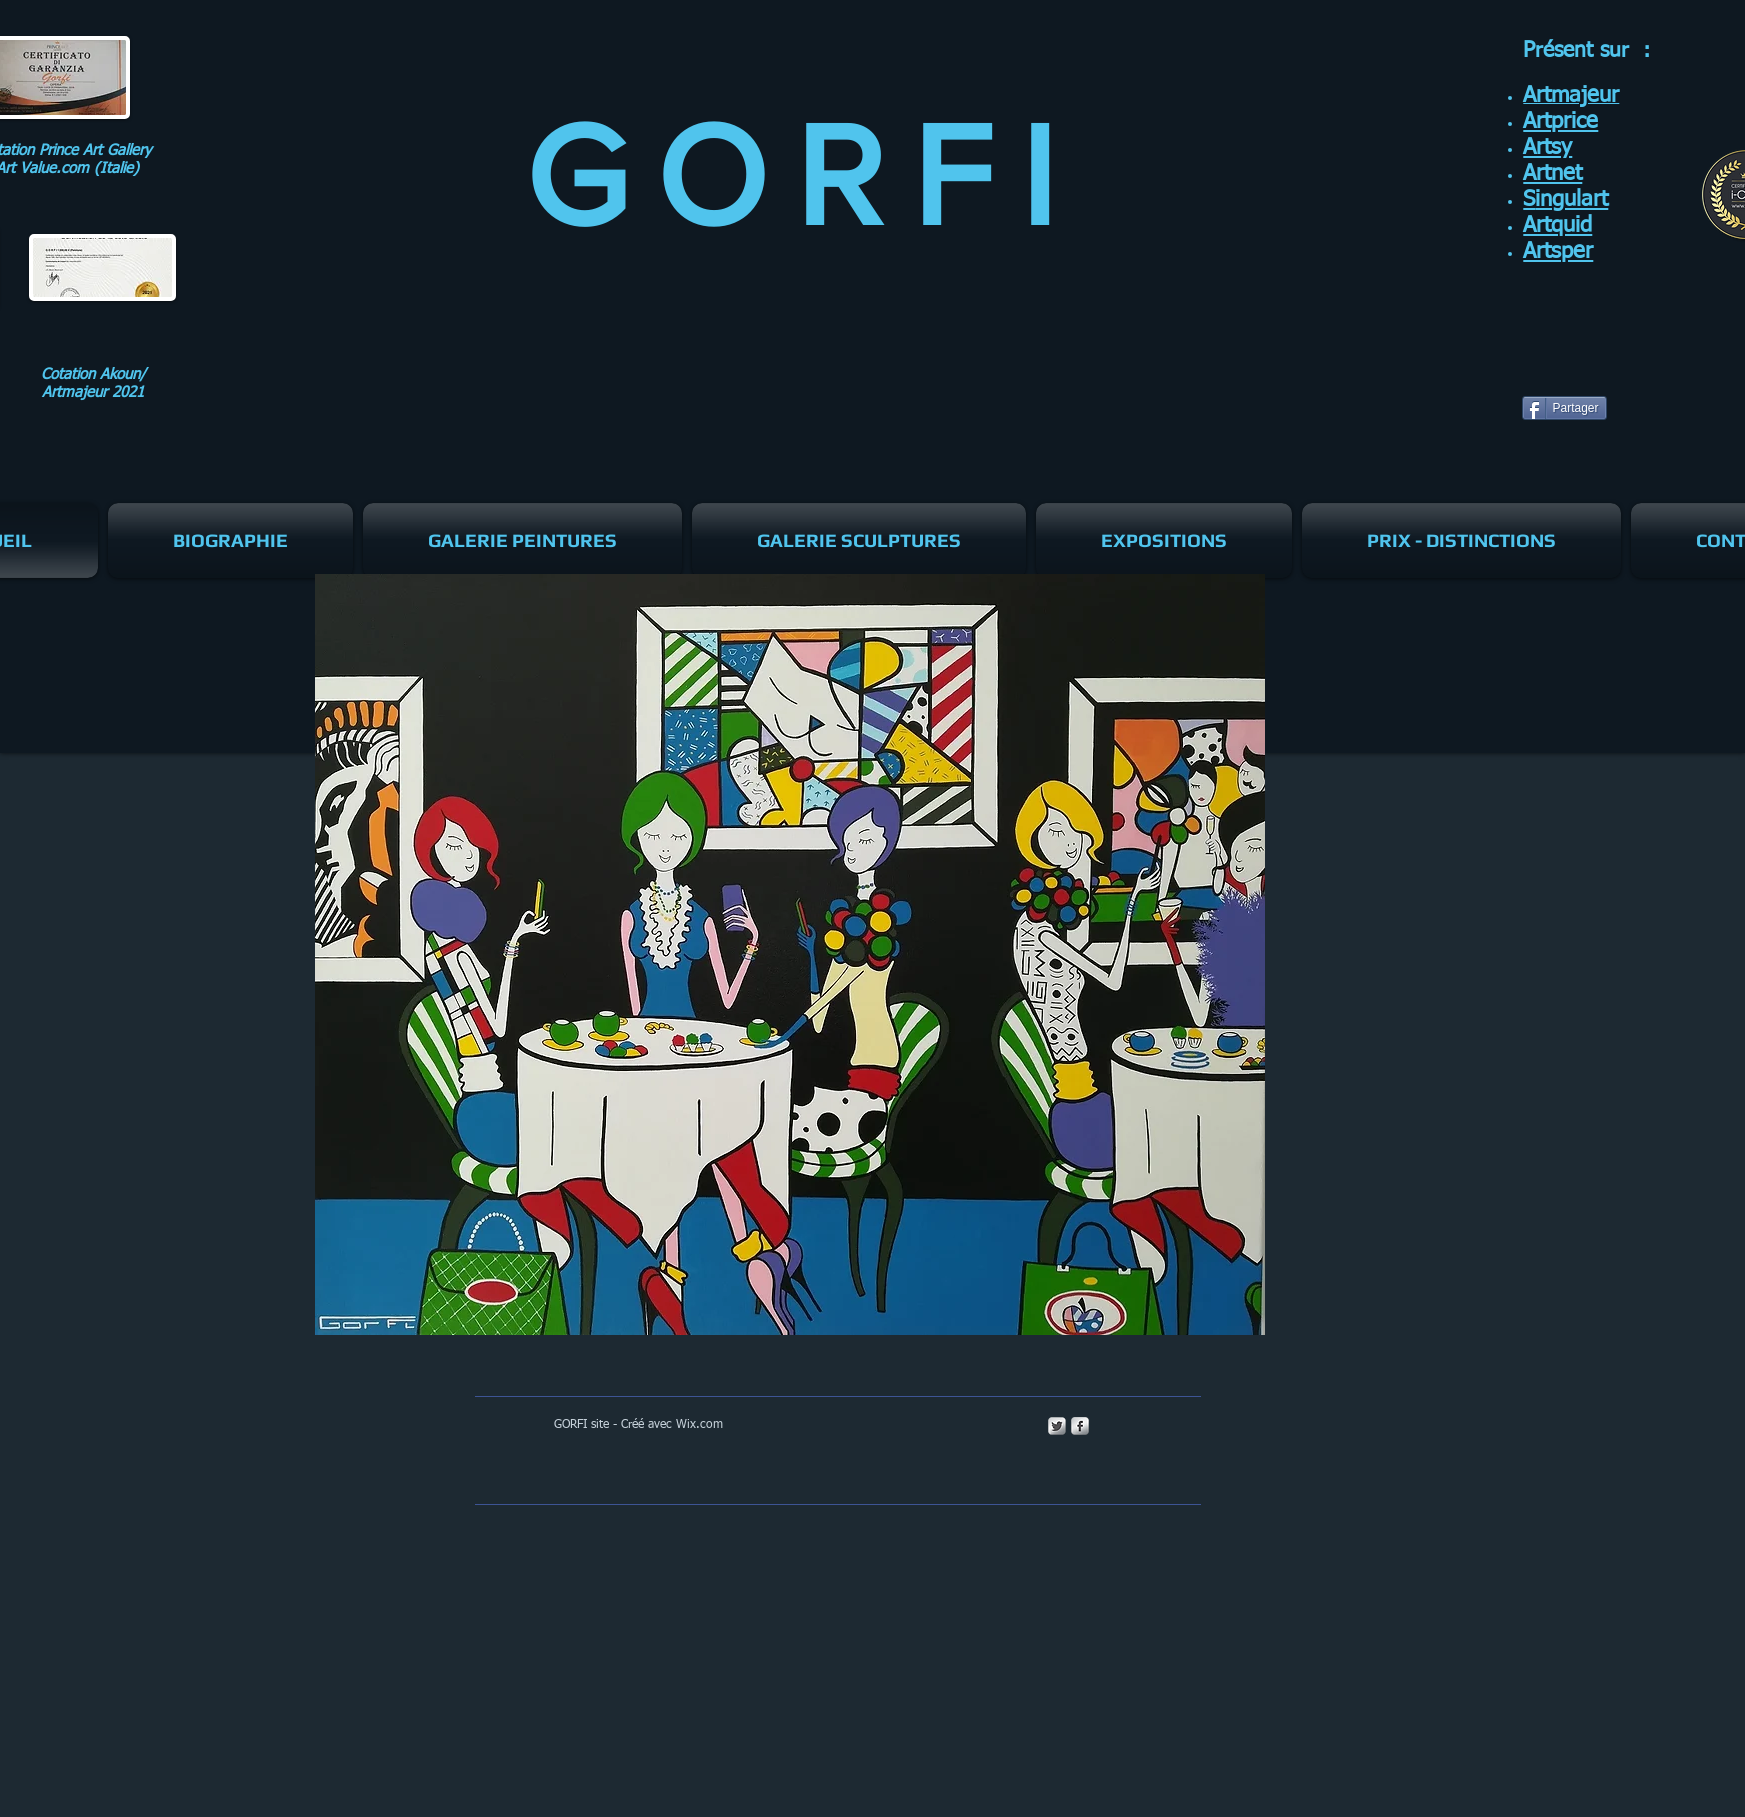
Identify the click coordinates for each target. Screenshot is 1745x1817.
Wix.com (699, 1425)
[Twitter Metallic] (1057, 1426)
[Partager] (1564, 408)
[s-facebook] (1080, 1426)
